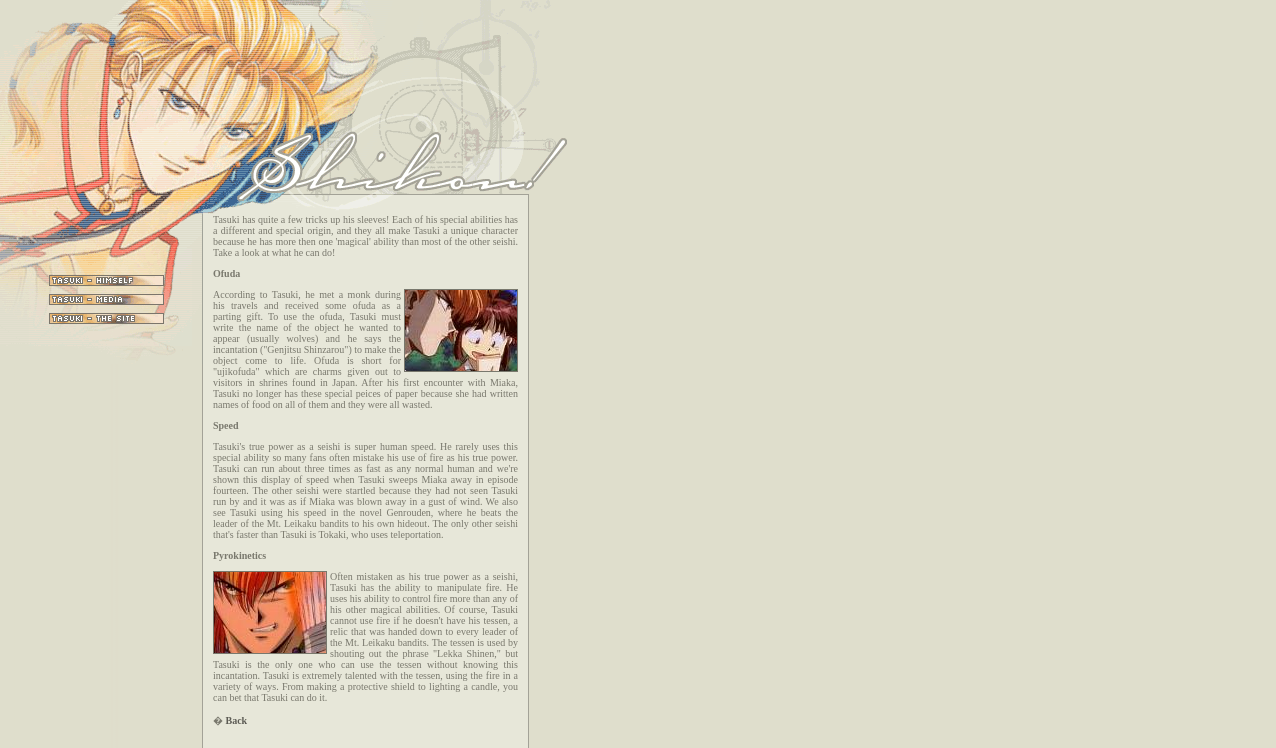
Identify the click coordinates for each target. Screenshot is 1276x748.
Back (237, 720)
